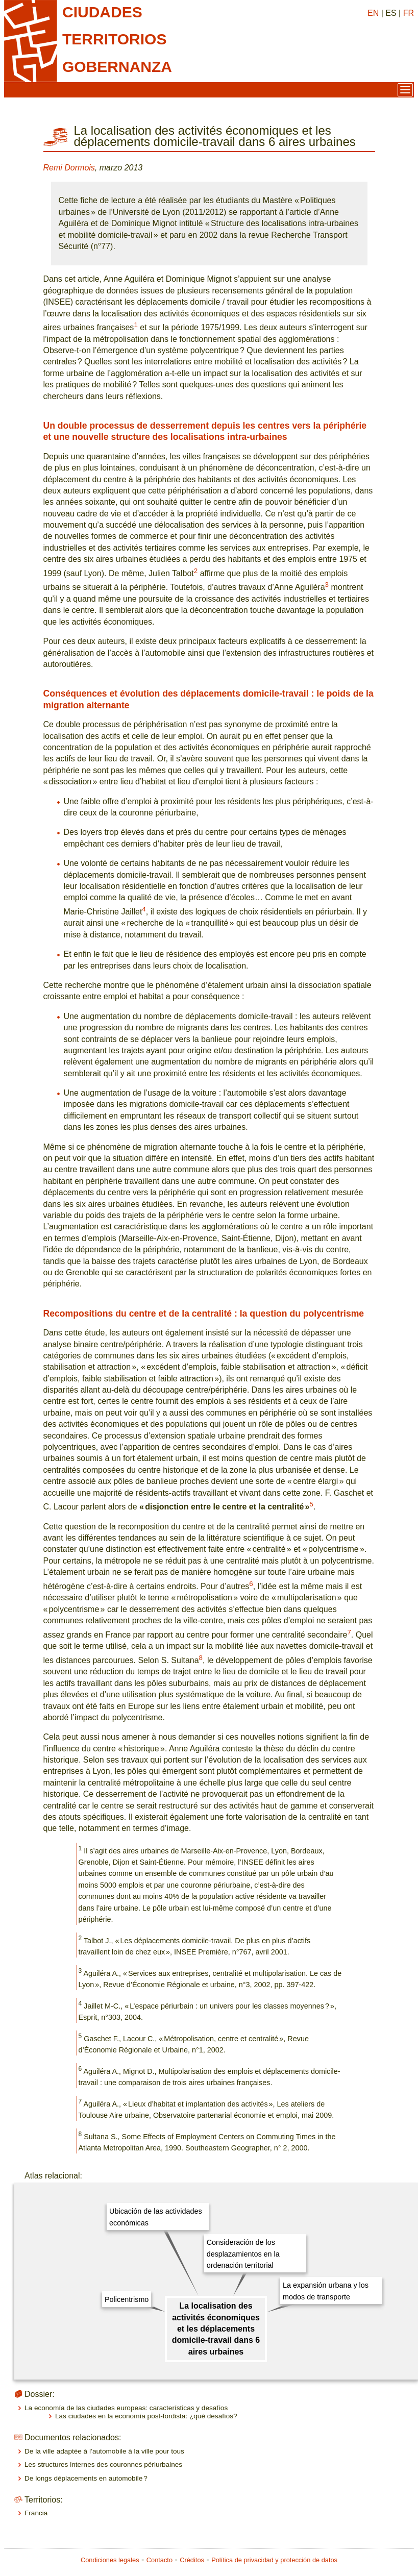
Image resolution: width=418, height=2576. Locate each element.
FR (408, 13)
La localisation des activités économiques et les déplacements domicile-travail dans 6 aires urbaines (216, 2328)
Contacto (159, 2560)
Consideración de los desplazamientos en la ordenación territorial (243, 2253)
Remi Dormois (69, 167)
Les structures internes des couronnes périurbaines (103, 2464)
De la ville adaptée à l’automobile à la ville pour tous (104, 2451)
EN (373, 13)
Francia (35, 2513)
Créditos (192, 2560)
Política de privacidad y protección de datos (274, 2560)
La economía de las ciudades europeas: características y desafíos (126, 2408)
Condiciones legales (110, 2560)
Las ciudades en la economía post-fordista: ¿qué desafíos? (146, 2416)
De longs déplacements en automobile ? (85, 2478)
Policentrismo (127, 2299)
